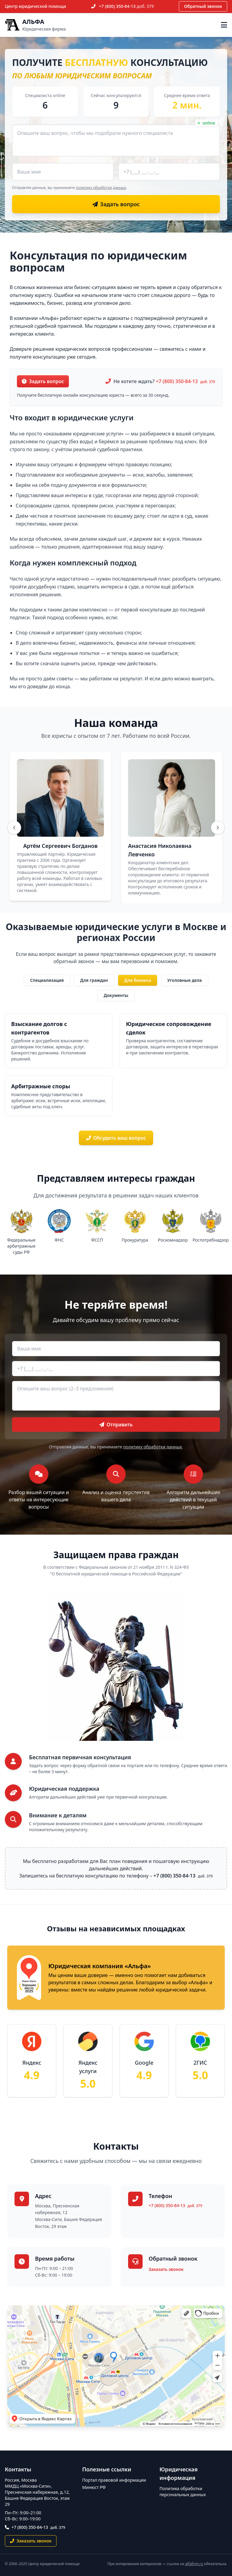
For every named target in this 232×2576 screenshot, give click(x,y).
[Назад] (14, 828)
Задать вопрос (43, 381)
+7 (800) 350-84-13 (126, 6)
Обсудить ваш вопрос (116, 1138)
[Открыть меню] (224, 25)
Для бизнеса (137, 980)
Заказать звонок (166, 2269)
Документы (116, 995)
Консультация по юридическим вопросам (98, 261)
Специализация (47, 980)
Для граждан (94, 980)
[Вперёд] (218, 828)
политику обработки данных (101, 187)
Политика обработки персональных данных (183, 2491)
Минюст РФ (94, 2487)
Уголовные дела (184, 980)
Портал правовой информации (114, 2480)
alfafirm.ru (194, 2563)
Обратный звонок (203, 6)
